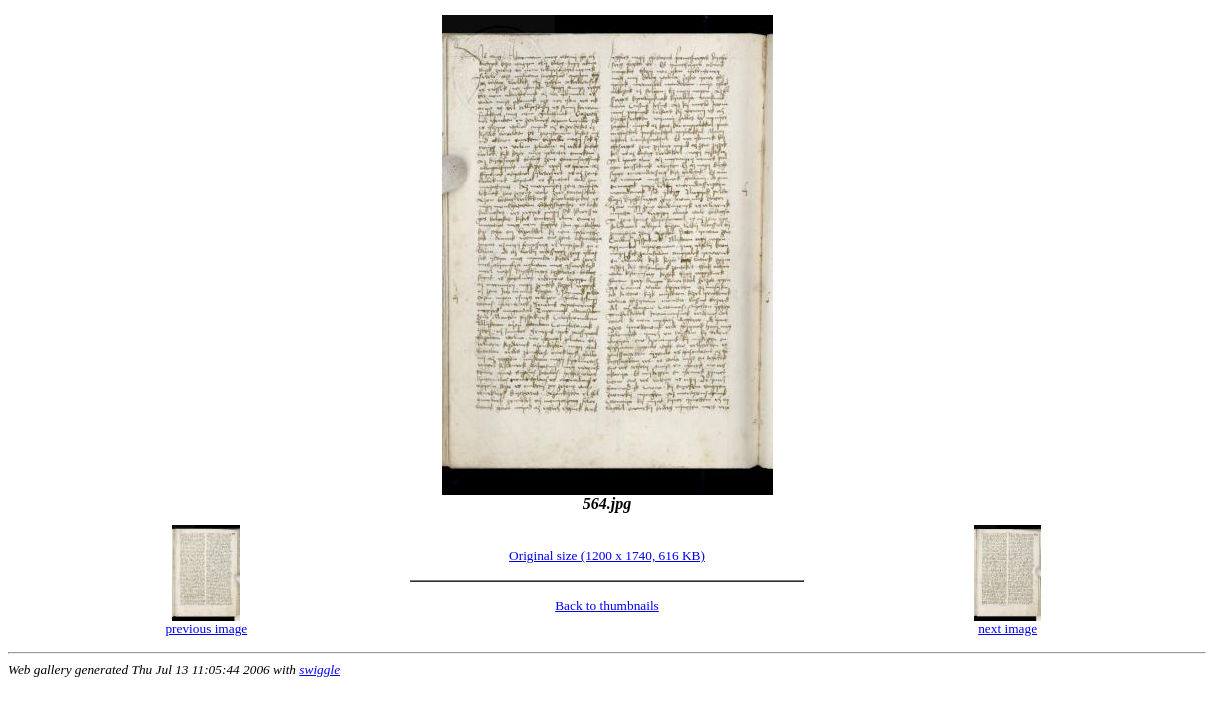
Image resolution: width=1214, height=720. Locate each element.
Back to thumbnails (607, 605)
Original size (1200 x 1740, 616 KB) (607, 555)
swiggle (319, 669)
